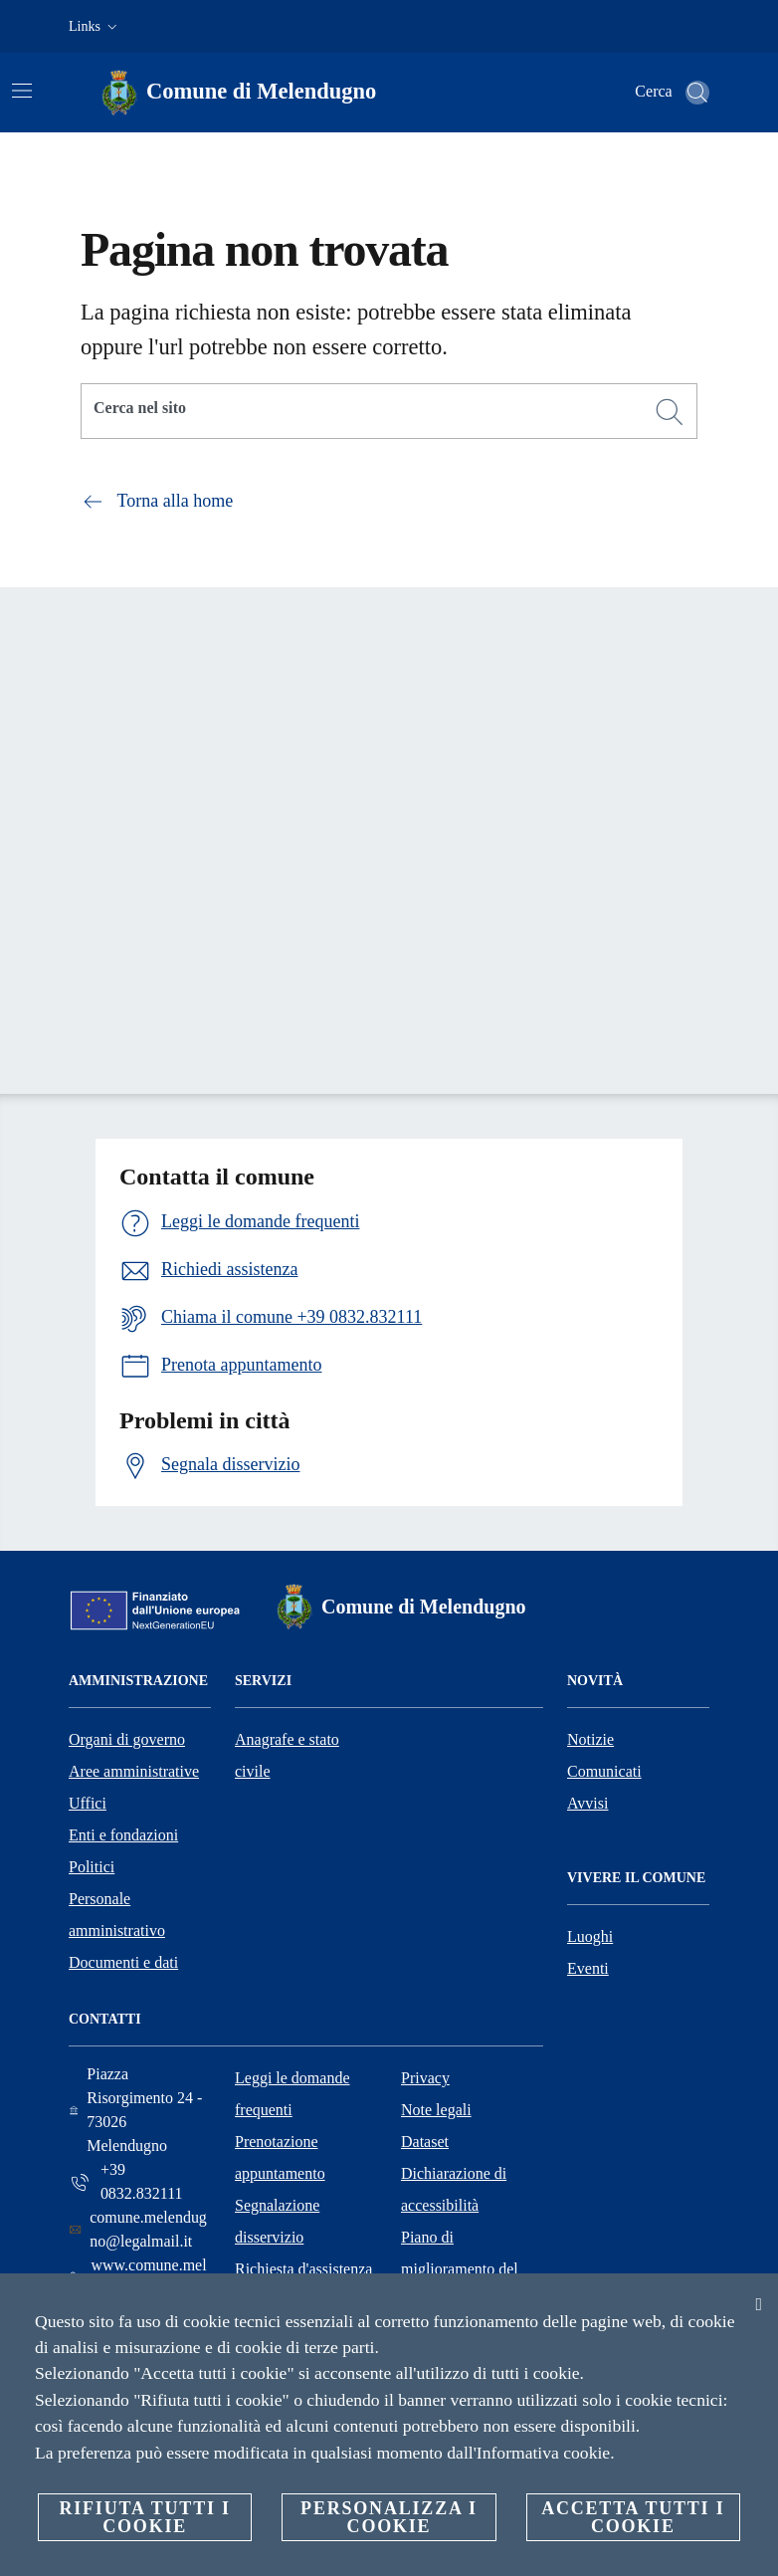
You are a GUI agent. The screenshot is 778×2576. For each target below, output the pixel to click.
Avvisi (587, 1803)
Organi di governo (127, 1739)
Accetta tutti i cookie (632, 2517)
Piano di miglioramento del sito (459, 2269)
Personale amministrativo (117, 1914)
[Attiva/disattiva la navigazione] (22, 91)
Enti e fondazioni (123, 1834)
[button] (95, 27)
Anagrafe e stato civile (287, 1755)
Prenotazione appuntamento (280, 2157)
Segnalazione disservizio (277, 2221)
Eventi (588, 1968)
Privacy (425, 2077)
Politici (91, 1866)
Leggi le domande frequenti (292, 2093)
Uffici (87, 1803)
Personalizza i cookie (389, 2517)
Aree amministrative (134, 1771)
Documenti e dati (123, 1962)
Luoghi (590, 1936)
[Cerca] (697, 93)
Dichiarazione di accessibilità (453, 2189)
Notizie (590, 1739)
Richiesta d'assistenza (303, 2268)
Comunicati (604, 1771)
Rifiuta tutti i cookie (144, 2517)
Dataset (425, 2141)
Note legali (436, 2109)
